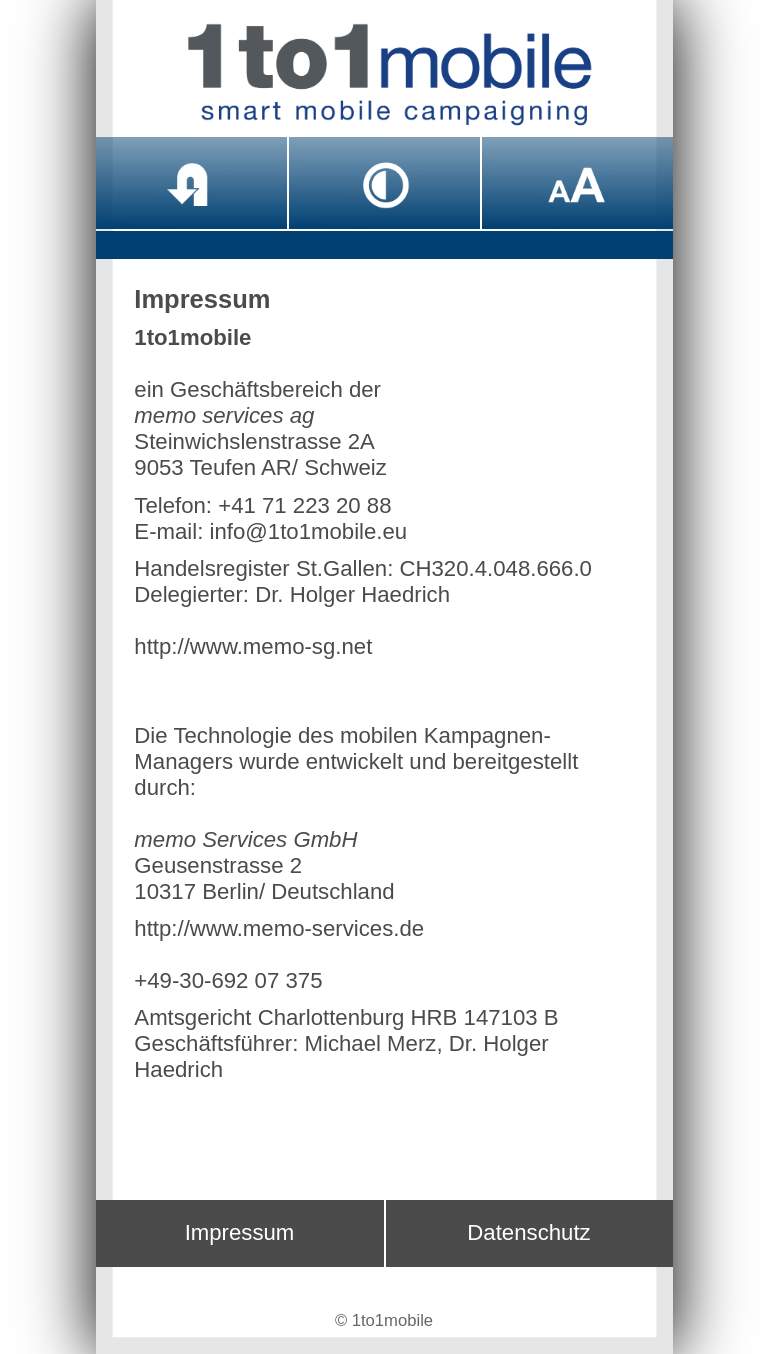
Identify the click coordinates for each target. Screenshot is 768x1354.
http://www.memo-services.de (279, 928)
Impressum (240, 1232)
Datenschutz (528, 1232)
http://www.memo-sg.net (253, 646)
